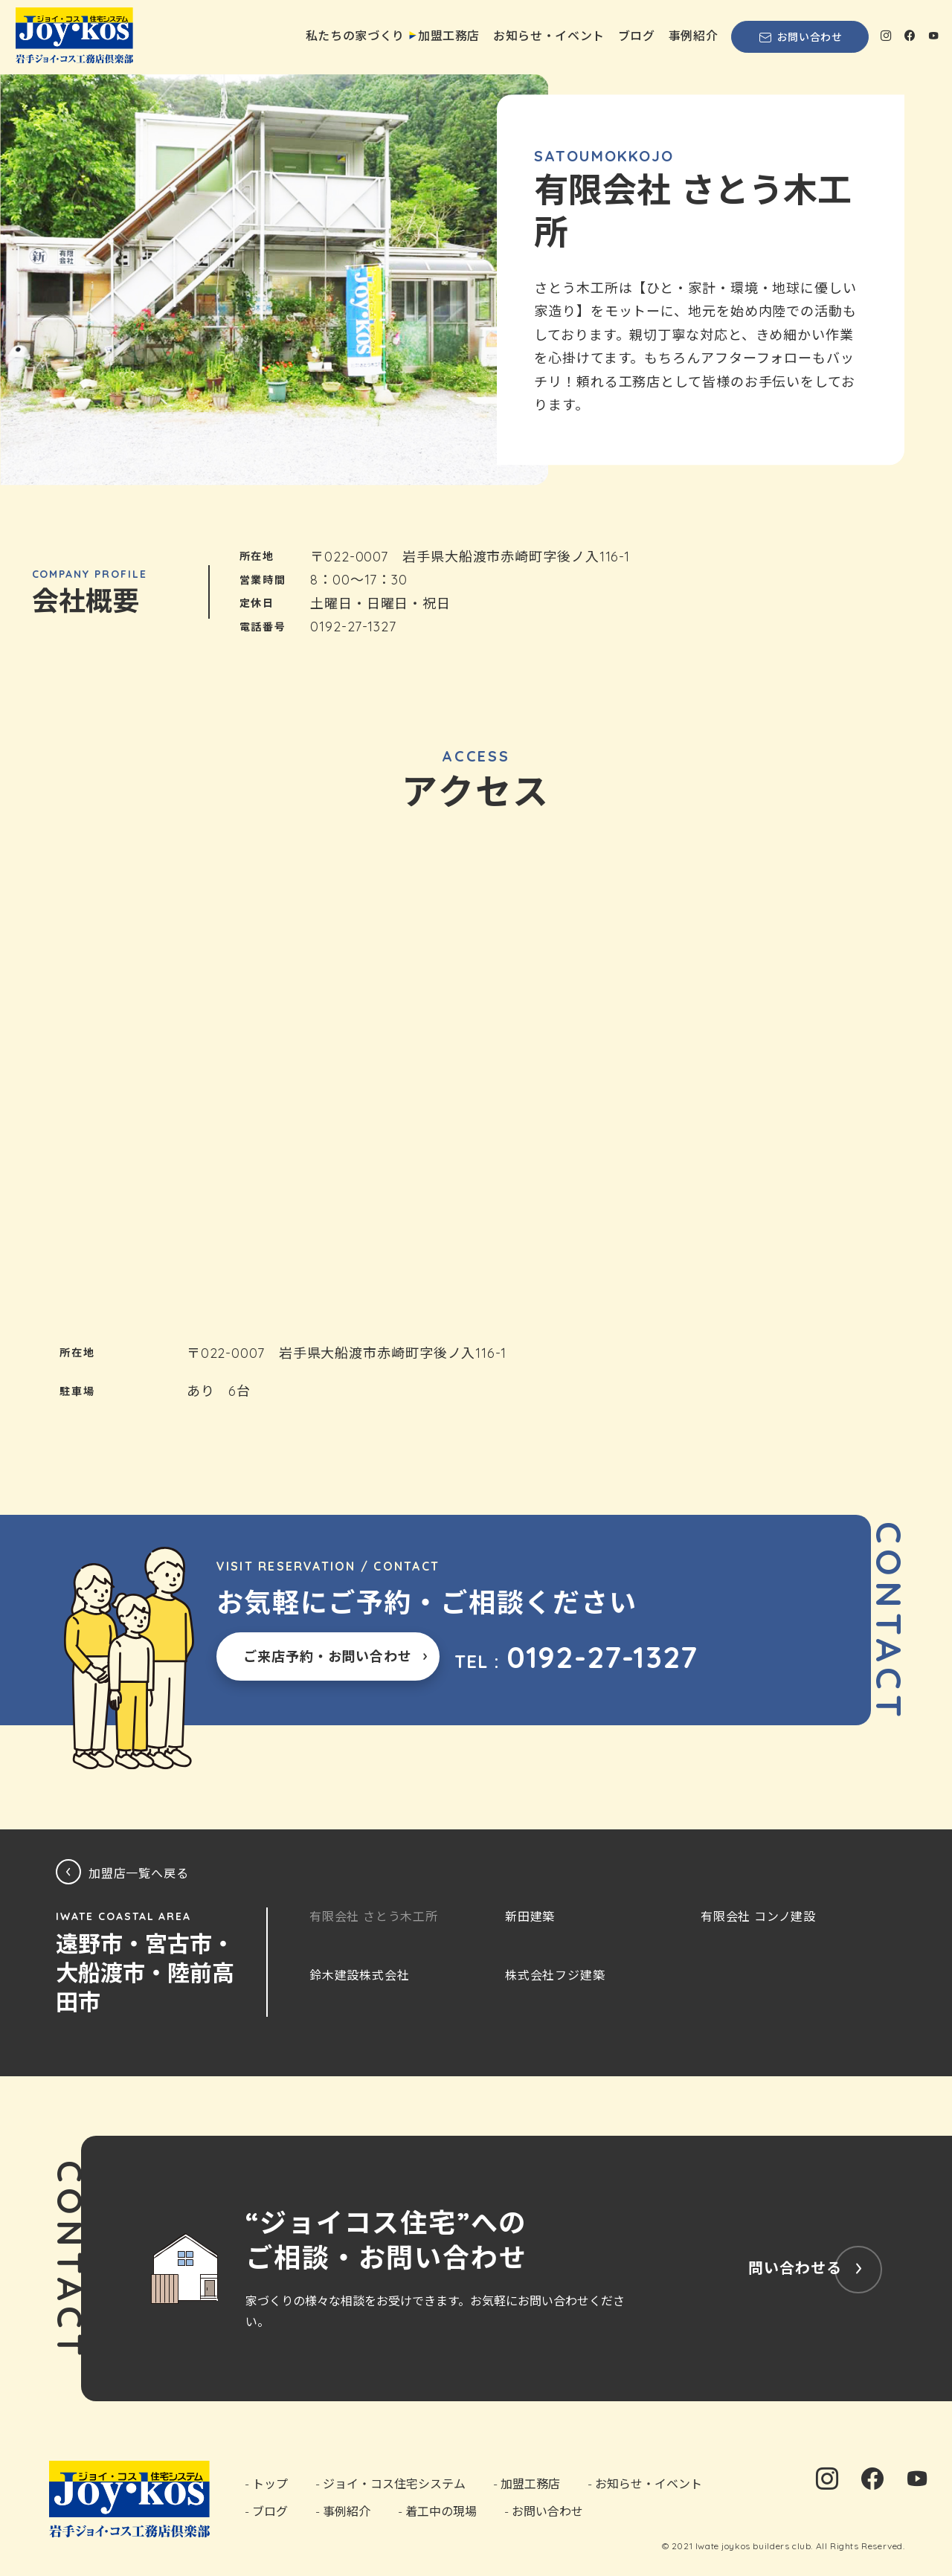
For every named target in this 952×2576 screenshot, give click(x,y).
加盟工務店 (449, 35)
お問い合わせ (800, 37)
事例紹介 (693, 35)
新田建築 (530, 1916)
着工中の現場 (441, 2511)
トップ (270, 2483)
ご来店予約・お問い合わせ (327, 1656)
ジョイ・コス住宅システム (394, 2483)
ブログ (636, 35)
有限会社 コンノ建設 (758, 1916)
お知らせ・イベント (549, 35)
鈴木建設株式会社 (359, 1975)
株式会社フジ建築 (555, 1975)
